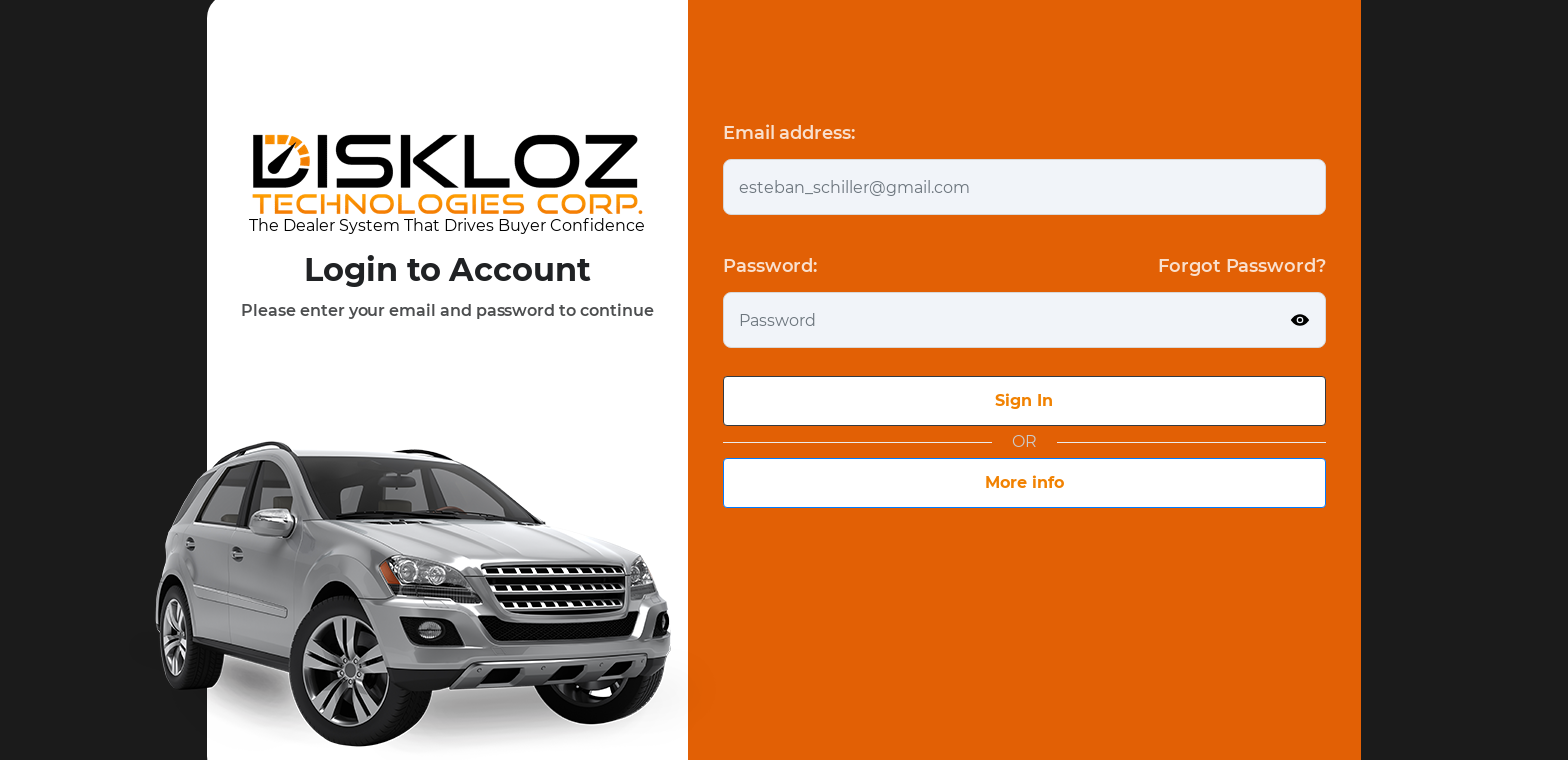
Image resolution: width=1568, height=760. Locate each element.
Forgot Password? (1242, 266)
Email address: (789, 133)
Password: (770, 266)
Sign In (1024, 400)
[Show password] (1300, 320)
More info (1024, 482)
